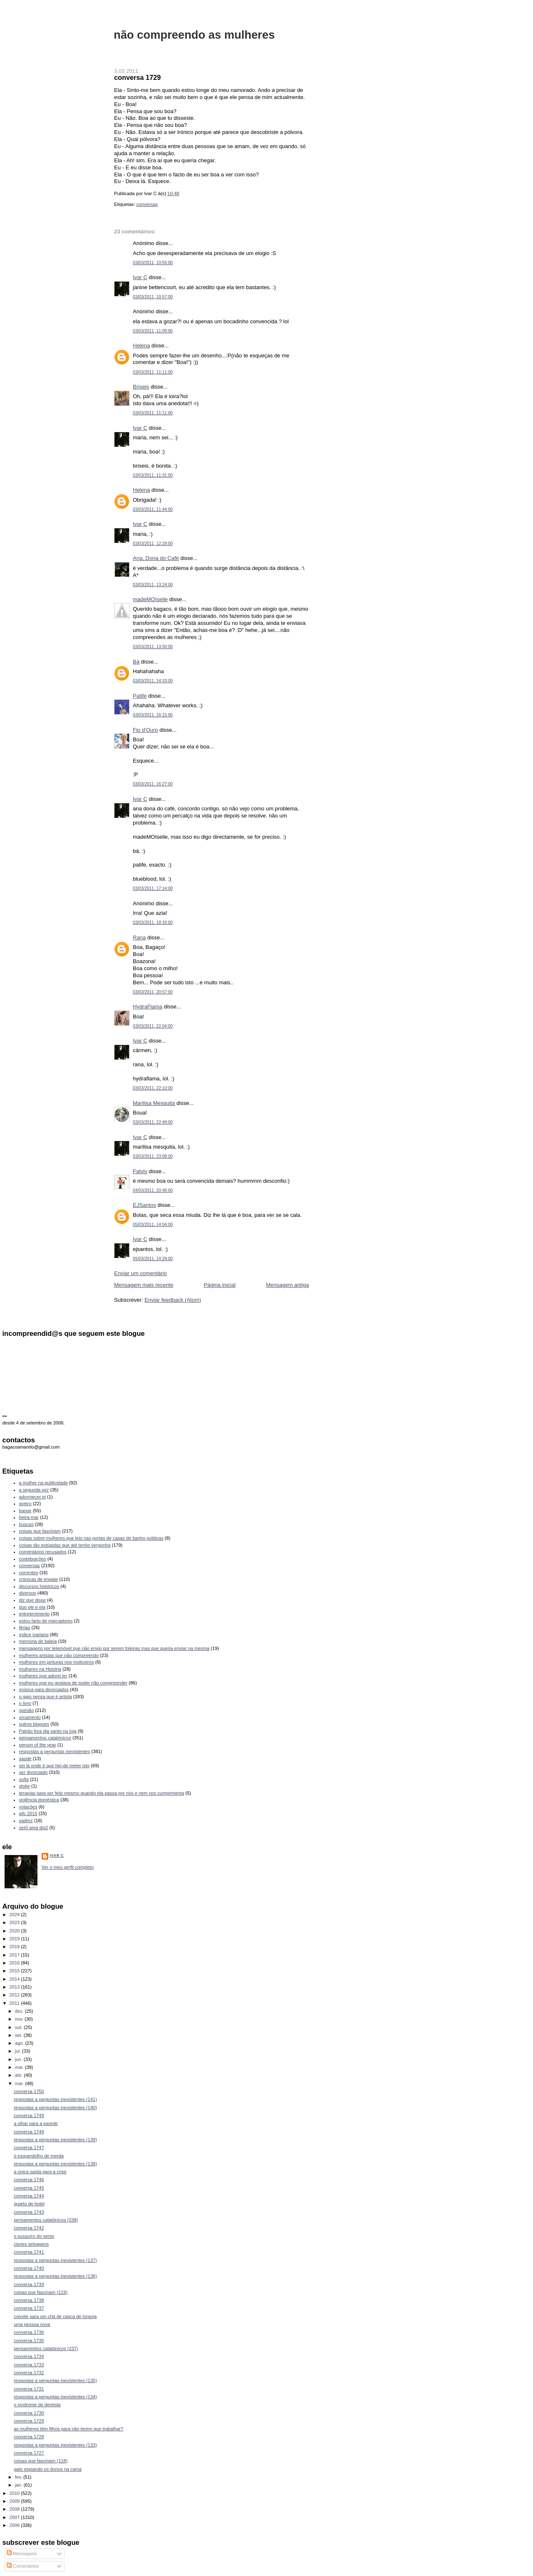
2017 (15, 1954)
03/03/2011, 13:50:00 (153, 646)
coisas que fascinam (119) (40, 2292)
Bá (136, 662)
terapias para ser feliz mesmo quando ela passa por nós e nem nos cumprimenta (101, 1793)
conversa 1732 (29, 2372)
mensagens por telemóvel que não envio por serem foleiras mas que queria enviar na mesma (114, 1648)
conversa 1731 (29, 2388)
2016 (15, 1962)
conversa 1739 (29, 2284)
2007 (15, 2517)
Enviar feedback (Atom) (172, 1300)
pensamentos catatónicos (45, 1737)
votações (28, 1806)
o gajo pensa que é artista (45, 1696)
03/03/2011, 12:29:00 (153, 543)
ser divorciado (33, 1772)
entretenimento (34, 1613)
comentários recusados (43, 1551)
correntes (28, 1572)
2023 (15, 1922)
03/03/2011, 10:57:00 (153, 297)
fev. (19, 2476)
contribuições (32, 1558)
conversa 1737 (29, 2308)
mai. (20, 2067)
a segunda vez (34, 1489)
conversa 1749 (29, 2115)
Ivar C (140, 277)
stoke (24, 1785)
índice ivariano (34, 1634)
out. (19, 2027)
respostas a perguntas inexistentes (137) (55, 2260)
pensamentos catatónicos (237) (46, 2348)
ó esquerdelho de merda (39, 2155)
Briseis (141, 387)
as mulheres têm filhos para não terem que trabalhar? (68, 2428)
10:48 (173, 193)
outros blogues (34, 1723)
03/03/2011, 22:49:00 (153, 1122)
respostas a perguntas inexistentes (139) (55, 2139)
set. (19, 2035)
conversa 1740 (29, 2268)
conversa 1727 (29, 2452)
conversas (147, 204)
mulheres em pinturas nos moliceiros (56, 1662)
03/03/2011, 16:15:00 (153, 715)
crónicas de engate (38, 1579)
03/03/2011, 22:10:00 (153, 1088)
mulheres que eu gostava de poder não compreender (73, 1682)
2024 (15, 1914)
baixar (25, 1510)
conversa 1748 (29, 2131)
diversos (27, 1592)
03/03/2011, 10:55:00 (153, 262)
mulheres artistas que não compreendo (59, 1655)
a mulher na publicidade (43, 1482)
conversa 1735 (29, 2340)
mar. (20, 2083)
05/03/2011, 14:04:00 (153, 1224)
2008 (15, 2509)
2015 (15, 1970)
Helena (141, 345)
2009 (15, 2501)
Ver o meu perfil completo (68, 1867)
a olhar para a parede (36, 2123)
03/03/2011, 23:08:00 (153, 1156)
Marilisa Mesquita (154, 1103)
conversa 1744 (29, 2195)
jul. (18, 2050)
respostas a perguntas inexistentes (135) (55, 2380)
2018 (15, 1946)
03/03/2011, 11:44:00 (153, 509)
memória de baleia (38, 1641)
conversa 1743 (29, 2211)
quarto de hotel (29, 2203)
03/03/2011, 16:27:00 (153, 784)
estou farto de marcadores (46, 1620)
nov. (20, 2018)
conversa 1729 (137, 77)
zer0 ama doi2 (33, 1827)
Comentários (23, 2566)
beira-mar (29, 1517)
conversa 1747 (29, 2147)
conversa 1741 (29, 2251)
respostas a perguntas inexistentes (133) (55, 2444)
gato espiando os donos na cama (48, 2469)
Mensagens (22, 2553)
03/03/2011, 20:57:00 (153, 992)
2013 (15, 1986)
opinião (26, 1710)
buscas (26, 1524)
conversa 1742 (29, 2227)
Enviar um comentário (140, 1273)
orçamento (30, 1717)
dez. (20, 2011)
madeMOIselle (150, 599)
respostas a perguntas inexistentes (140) (55, 2107)
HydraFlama (147, 1006)
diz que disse (32, 1600)
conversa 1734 (29, 2356)
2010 (15, 2493)
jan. (19, 2484)
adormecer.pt (32, 1496)
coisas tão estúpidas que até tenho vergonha (65, 1545)
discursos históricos (39, 1586)
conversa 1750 (29, 2091)
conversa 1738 (29, 2300)
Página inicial (220, 1285)
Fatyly (140, 1171)
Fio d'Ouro (145, 730)
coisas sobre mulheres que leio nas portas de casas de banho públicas (91, 1538)
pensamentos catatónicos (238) (46, 2219)
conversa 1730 (29, 2412)
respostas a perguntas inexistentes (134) (55, 2396)
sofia (24, 1779)
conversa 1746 (29, 2179)
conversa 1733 (29, 2364)
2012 (15, 1994)
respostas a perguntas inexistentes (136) (55, 2276)
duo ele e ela (32, 1607)
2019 (15, 1938)
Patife (140, 696)
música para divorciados (44, 1689)
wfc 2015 (28, 1813)
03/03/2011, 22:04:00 (153, 1026)
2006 (15, 2525)
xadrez (26, 1820)
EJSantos (144, 1205)
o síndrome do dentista (37, 2404)
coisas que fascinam (40, 1530)
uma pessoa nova (32, 2324)
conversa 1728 (29, 2436)
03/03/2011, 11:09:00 (153, 331)
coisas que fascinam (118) (40, 2460)
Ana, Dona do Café (156, 558)
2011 (15, 2003)
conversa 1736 (29, 2332)
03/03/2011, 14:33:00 (153, 681)
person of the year (37, 1744)
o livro (25, 1703)
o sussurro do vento (34, 2236)
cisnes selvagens (31, 2244)
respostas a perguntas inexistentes (54, 1751)
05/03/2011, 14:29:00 (153, 1258)
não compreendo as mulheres (194, 34)
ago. (20, 2043)
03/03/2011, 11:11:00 (153, 372)
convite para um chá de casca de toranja (55, 2316)
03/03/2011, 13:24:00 (153, 584)
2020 (15, 1930)
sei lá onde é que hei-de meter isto (54, 1765)
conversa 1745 (29, 2187)
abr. (19, 2075)
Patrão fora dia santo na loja (48, 1731)
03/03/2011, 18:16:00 (153, 922)
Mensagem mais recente (143, 1285)
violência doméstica (39, 1799)
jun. (19, 2059)
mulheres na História (40, 1669)
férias (24, 1627)
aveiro (25, 1503)
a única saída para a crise (40, 2171)
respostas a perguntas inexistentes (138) (55, 2163)
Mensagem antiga (287, 1285)
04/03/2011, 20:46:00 (153, 1190)
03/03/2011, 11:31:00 (153, 475)
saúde (25, 1758)
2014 (15, 1979)
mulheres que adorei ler (43, 1675)
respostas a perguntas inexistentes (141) (55, 2099)
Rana (139, 937)
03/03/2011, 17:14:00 (153, 888)
